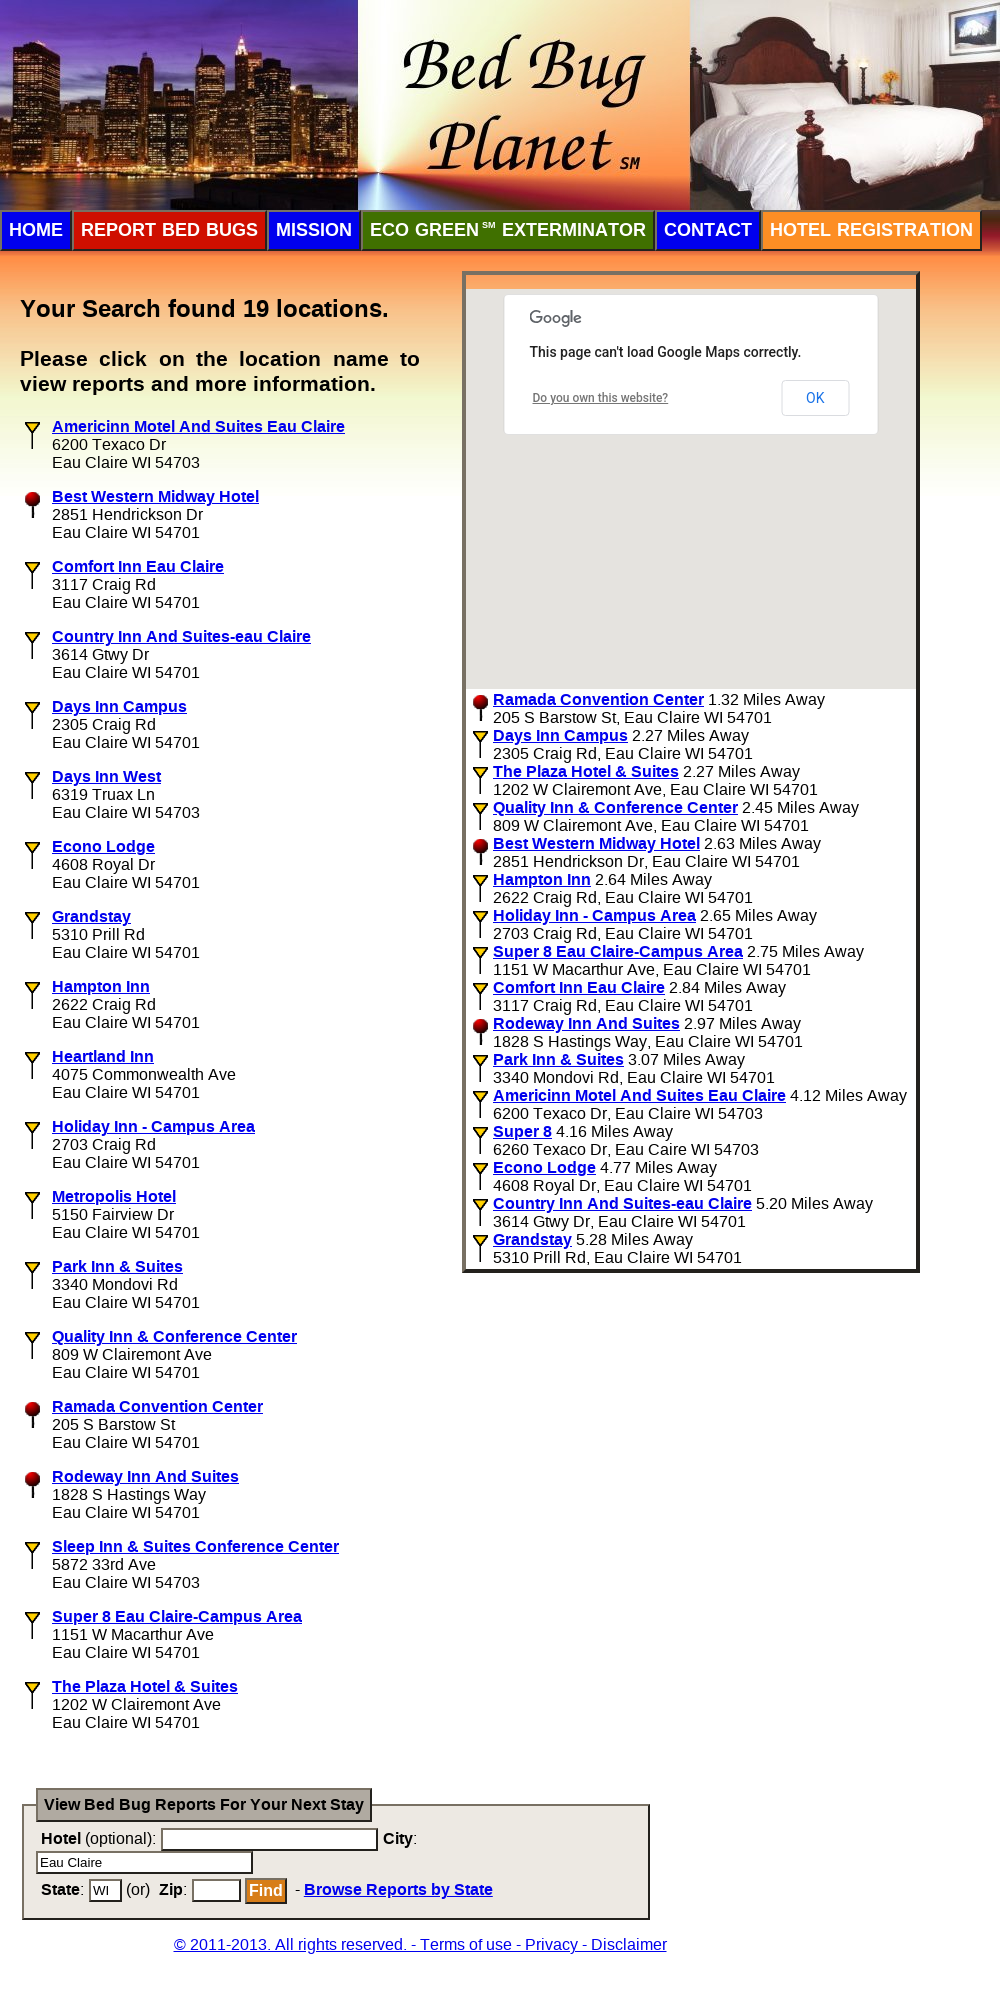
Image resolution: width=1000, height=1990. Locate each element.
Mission (314, 230)
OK (815, 398)
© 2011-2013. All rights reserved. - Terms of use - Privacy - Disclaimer (420, 1944)
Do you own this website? (601, 398)
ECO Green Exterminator (508, 230)
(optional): (98, 1838)
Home (36, 230)
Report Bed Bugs (169, 230)
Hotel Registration (871, 230)
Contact (708, 230)
